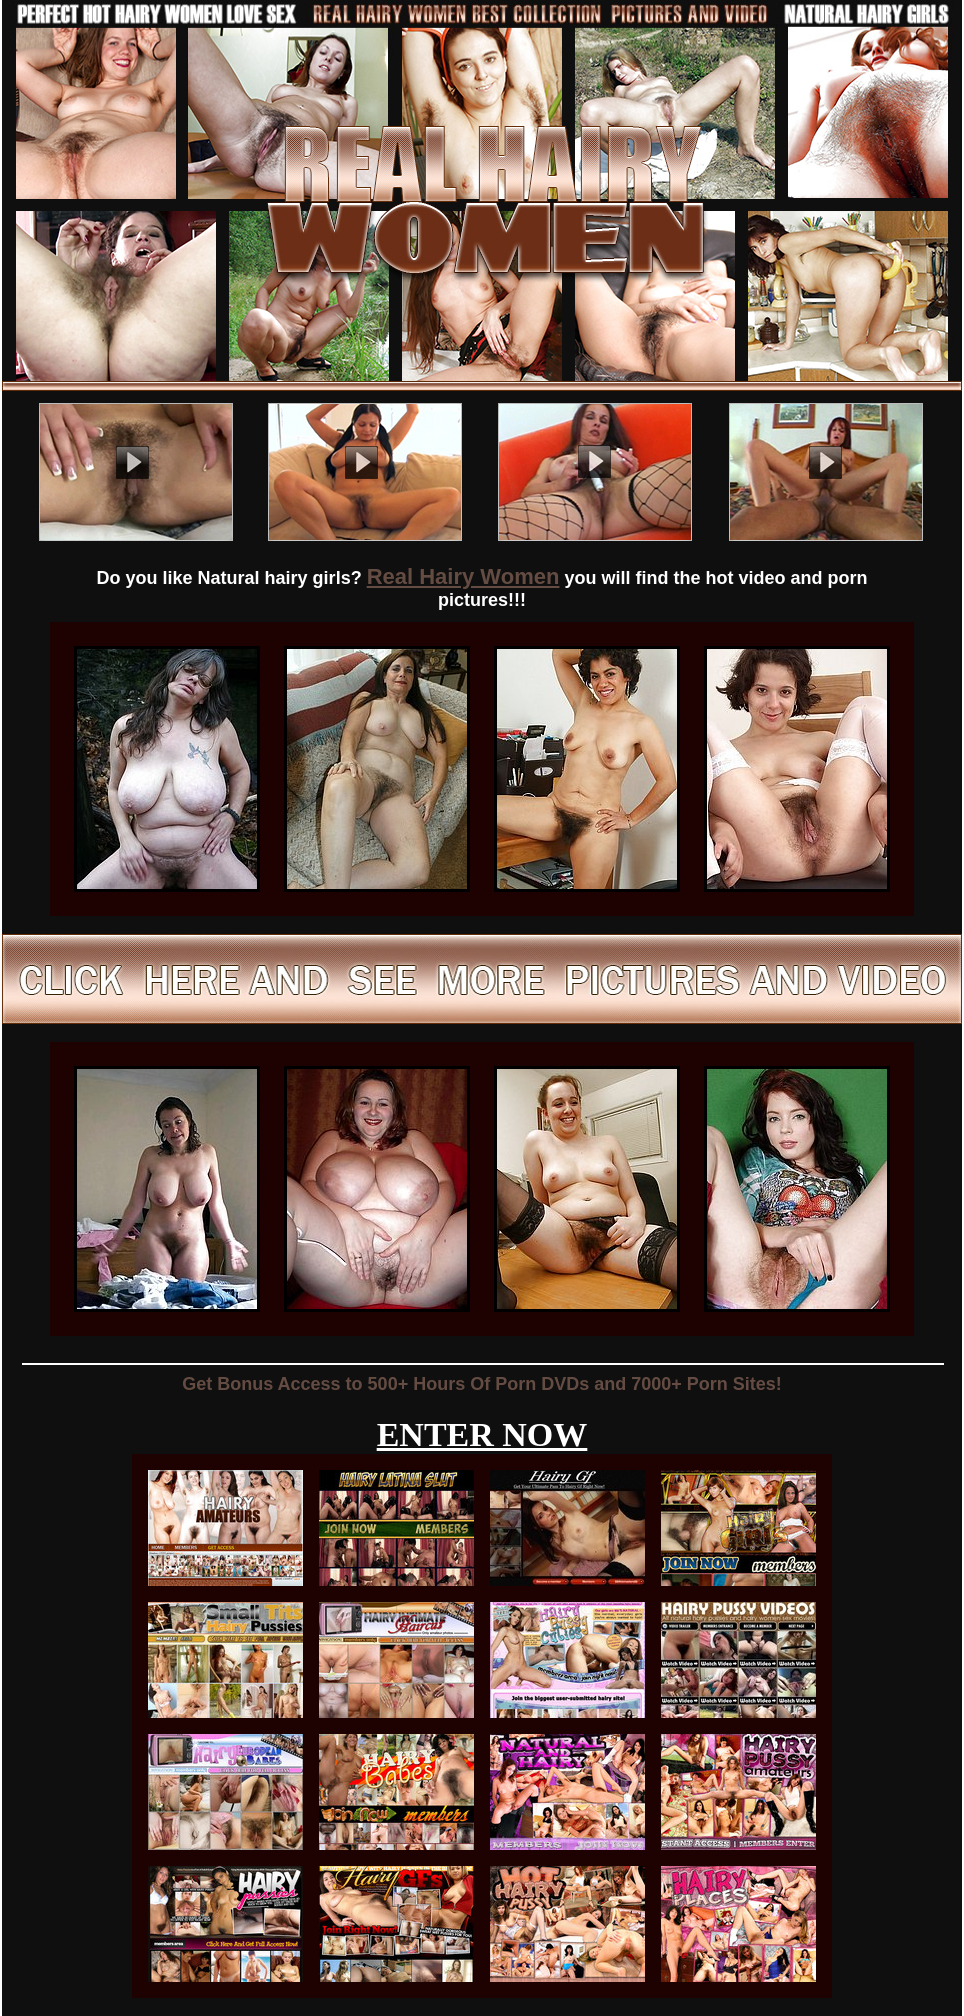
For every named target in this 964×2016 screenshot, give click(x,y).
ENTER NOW (482, 1434)
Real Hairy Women (463, 576)
